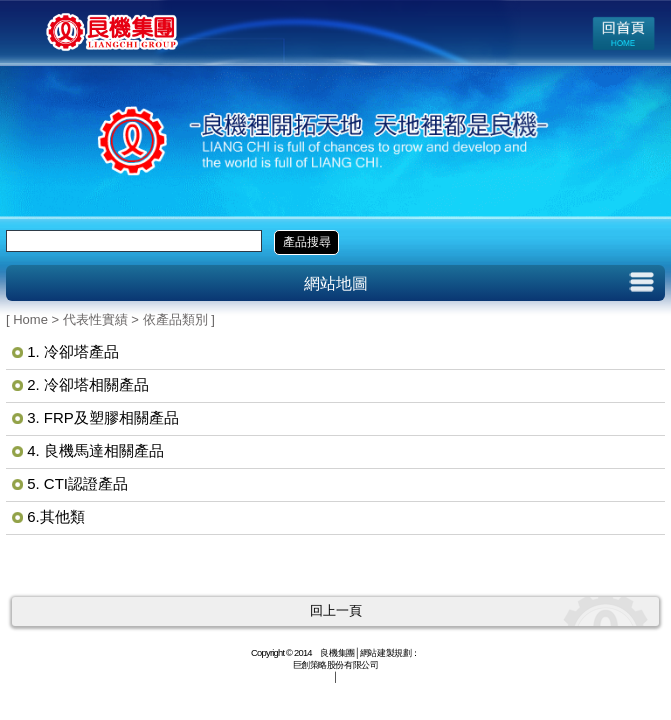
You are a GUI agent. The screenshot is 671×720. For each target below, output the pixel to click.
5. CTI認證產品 (77, 483)
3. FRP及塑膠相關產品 (103, 417)
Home (30, 319)
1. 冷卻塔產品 (73, 351)
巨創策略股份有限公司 (336, 665)
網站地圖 (336, 283)
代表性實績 (95, 319)
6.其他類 (56, 516)
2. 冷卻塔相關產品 (88, 384)
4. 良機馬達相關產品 (95, 450)
